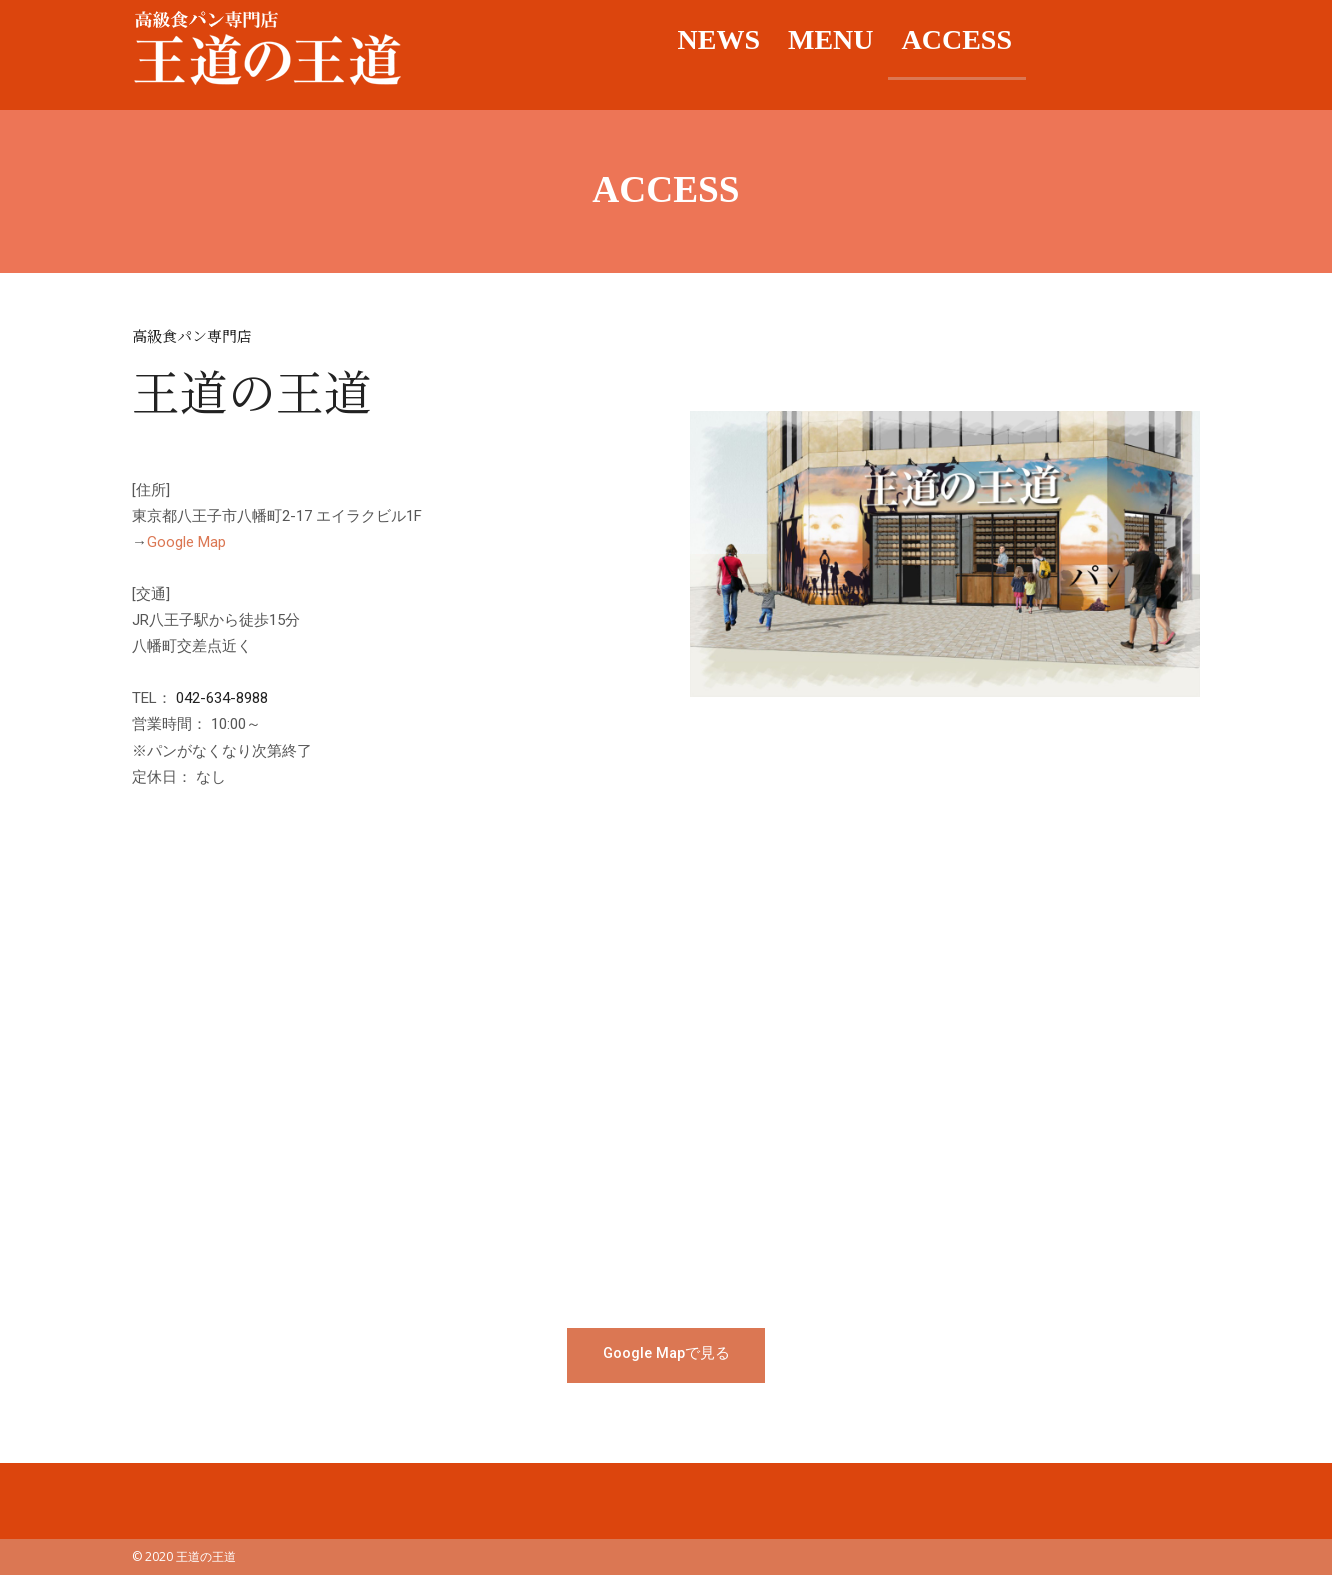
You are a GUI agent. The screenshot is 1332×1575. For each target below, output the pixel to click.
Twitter (1171, 40)
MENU (831, 39)
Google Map (186, 542)
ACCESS (957, 39)
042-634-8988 (222, 698)
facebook (1055, 40)
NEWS (719, 39)
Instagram (1113, 40)
